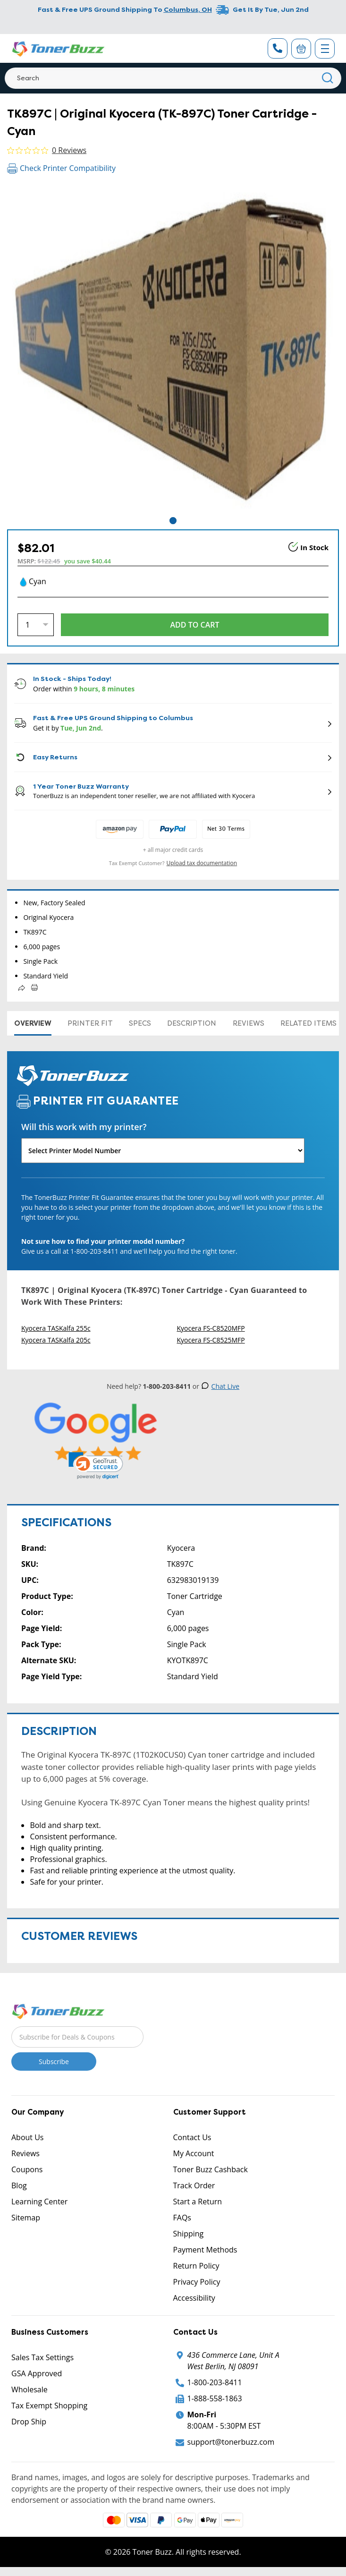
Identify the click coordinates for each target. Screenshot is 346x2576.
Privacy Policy (196, 2282)
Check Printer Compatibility (61, 168)
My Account (193, 2153)
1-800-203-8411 (214, 2382)
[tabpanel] (173, 349)
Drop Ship (28, 2421)
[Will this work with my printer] (162, 1150)
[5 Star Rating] (96, 1431)
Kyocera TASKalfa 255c (56, 1328)
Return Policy (196, 2266)
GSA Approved (36, 2373)
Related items (308, 1023)
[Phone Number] (277, 48)
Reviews (248, 1023)
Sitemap (25, 2217)
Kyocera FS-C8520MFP (211, 1328)
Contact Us (192, 2137)
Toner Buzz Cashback (210, 2169)
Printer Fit (90, 1023)
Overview (32, 1023)
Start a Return (197, 2201)
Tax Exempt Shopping (49, 2405)
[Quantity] (35, 624)
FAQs (182, 2217)
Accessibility (194, 2298)
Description (191, 1023)
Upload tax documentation (202, 863)
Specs (140, 1023)
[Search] (173, 78)
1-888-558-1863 (214, 2398)
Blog (19, 2185)
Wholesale (29, 2389)
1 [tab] (173, 520)
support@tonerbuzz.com (231, 2442)
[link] (96, 1466)
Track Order (194, 2185)
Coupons (26, 2169)
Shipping (188, 2233)
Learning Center (39, 2201)
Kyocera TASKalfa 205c (56, 1339)
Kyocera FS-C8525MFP (211, 1339)
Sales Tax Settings (42, 2357)
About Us (27, 2137)
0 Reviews (69, 150)
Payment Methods (205, 2249)
